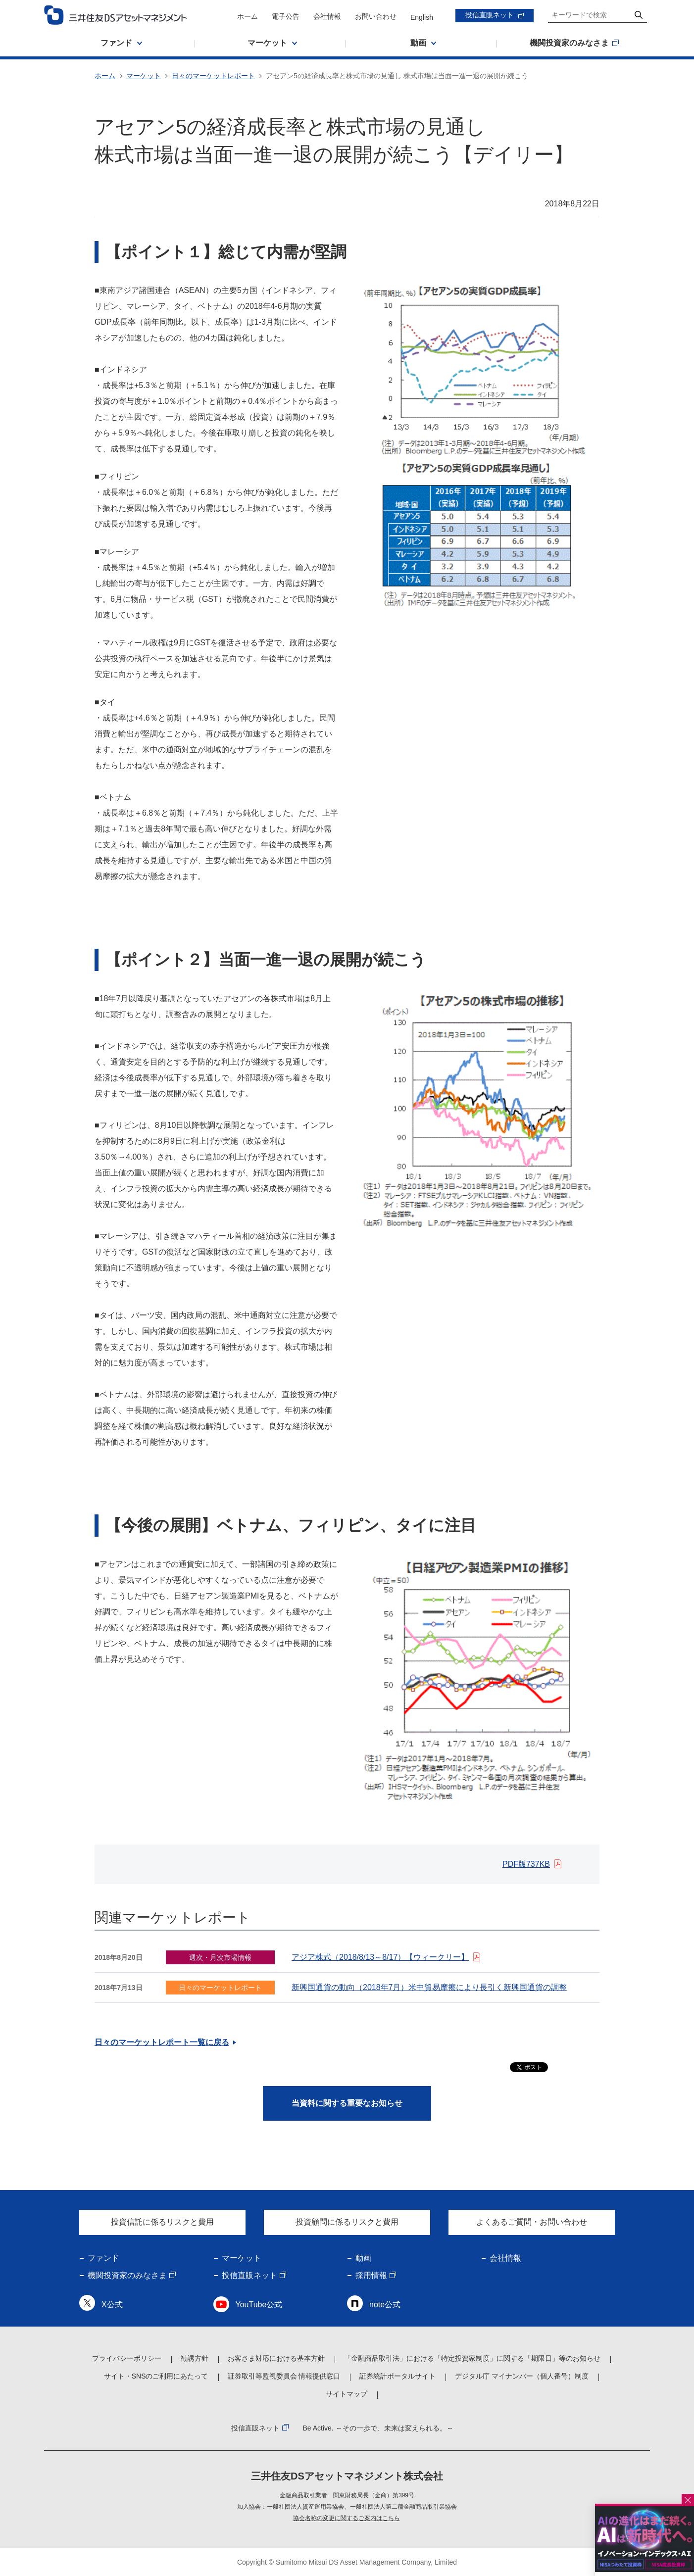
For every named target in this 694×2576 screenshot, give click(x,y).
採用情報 (371, 2275)
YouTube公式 (259, 2304)
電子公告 (285, 16)
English (421, 17)
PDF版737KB (526, 1864)
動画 (363, 2258)
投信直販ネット (489, 15)
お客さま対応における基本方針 (276, 2358)
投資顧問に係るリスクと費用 (347, 2222)
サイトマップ (346, 2394)
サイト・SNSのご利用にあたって (156, 2376)
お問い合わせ (376, 16)
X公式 (112, 2304)
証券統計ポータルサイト (397, 2376)
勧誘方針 (194, 2358)
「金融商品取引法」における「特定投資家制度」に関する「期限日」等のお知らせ (472, 2358)
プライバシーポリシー (126, 2358)
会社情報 (327, 16)
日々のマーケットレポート (213, 76)
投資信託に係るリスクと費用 (162, 2222)
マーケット (143, 76)
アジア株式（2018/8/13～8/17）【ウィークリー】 (380, 1957)
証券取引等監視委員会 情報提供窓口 (284, 2376)
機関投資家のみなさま (127, 2275)
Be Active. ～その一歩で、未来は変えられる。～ (377, 2428)
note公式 (384, 2304)
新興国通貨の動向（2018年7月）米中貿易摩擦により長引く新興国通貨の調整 (429, 1987)
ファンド (103, 2258)
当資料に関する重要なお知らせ (347, 2103)
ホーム (247, 16)
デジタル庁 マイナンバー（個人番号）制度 (522, 2376)
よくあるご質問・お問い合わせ (531, 2222)
